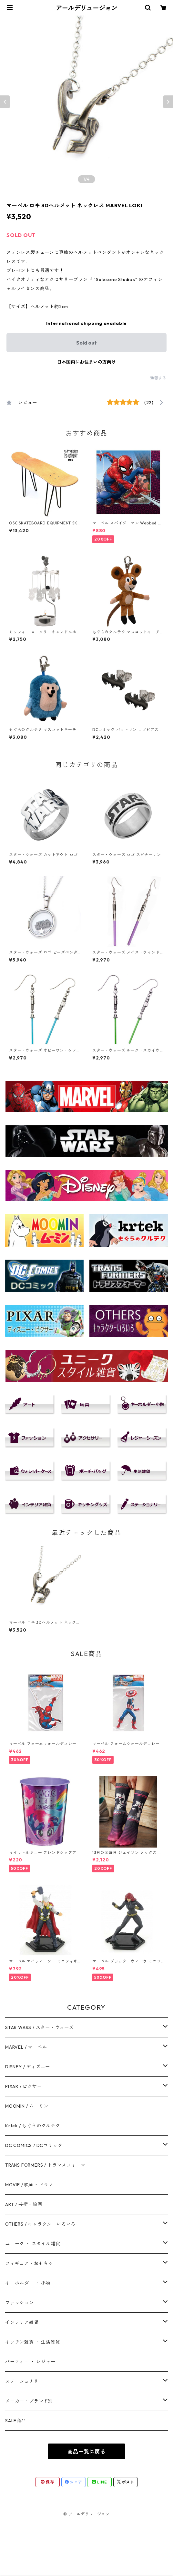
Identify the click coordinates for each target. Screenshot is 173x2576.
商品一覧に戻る (86, 2451)
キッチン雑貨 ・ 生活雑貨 (32, 2342)
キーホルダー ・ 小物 (28, 2283)
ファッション (19, 2303)
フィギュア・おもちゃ (29, 2263)
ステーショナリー (24, 2381)
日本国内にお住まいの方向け (86, 362)
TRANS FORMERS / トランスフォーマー (47, 2165)
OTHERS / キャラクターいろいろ (40, 2224)
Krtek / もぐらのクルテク (32, 2126)
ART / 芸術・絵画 (23, 2204)
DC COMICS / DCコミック (33, 2145)
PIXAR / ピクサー (23, 2086)
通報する (158, 378)
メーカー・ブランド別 (29, 2401)
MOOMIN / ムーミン (26, 2106)
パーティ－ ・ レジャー (30, 2362)
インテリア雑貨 (22, 2322)
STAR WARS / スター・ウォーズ (39, 2027)
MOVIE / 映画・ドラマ (29, 2185)
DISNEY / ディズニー (27, 2067)
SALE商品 (15, 2421)
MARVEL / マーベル (26, 2047)
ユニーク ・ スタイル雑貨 (32, 2244)
